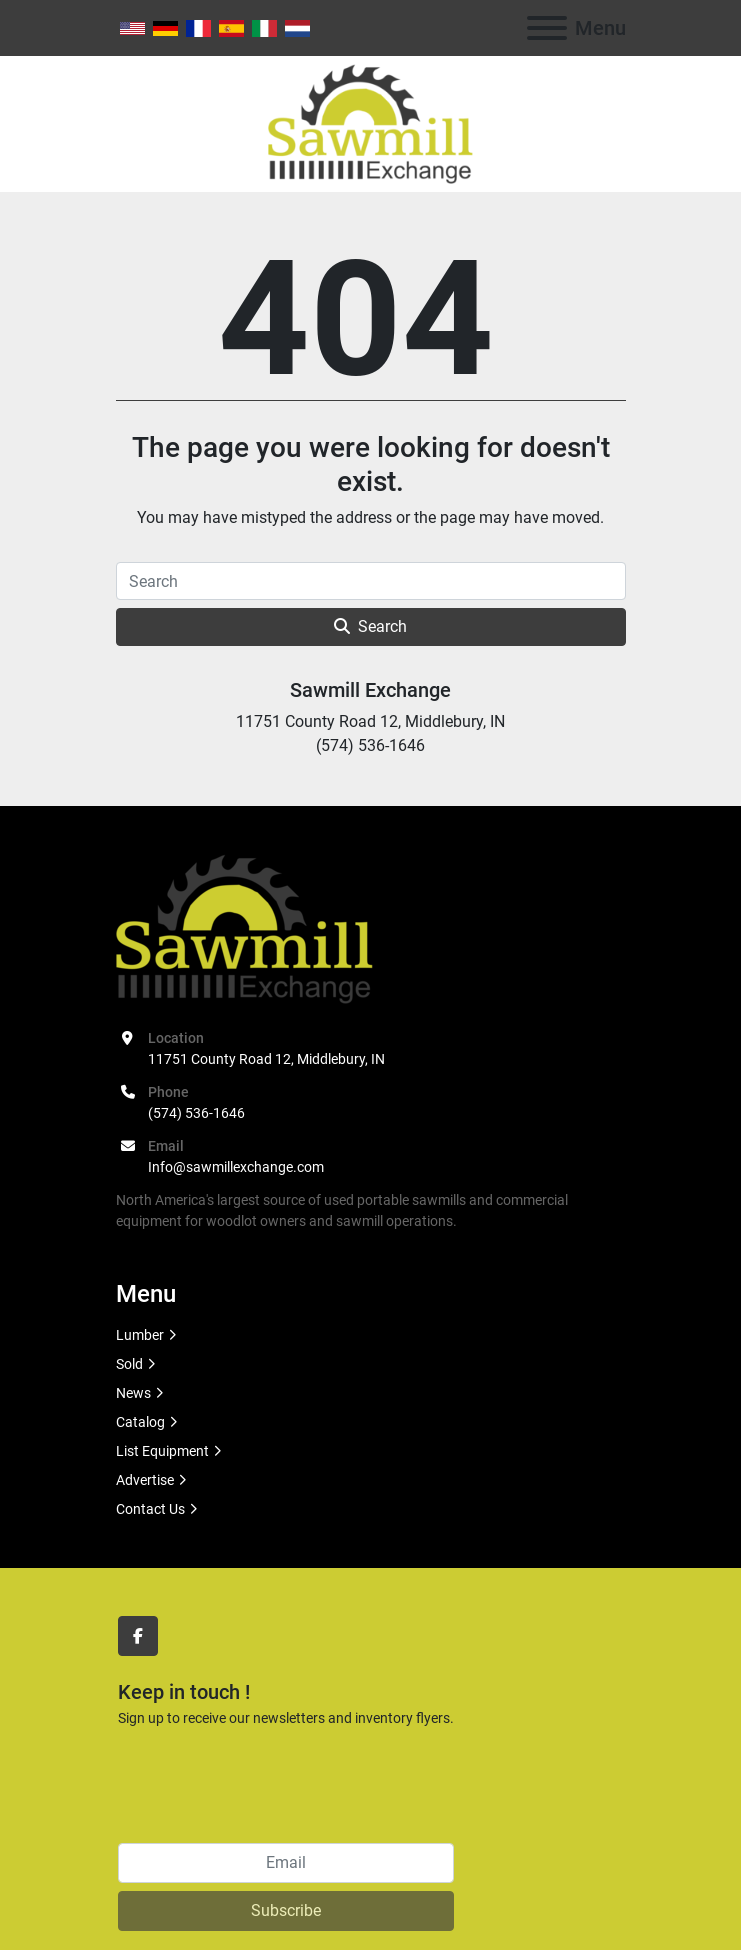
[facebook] (138, 1636)
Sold (129, 1364)
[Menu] (547, 28)
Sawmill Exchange (370, 690)
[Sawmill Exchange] (244, 928)
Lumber (140, 1335)
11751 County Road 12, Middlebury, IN (266, 1059)
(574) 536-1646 (196, 1113)
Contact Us (150, 1509)
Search (370, 626)
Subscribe (286, 1910)
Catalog (140, 1422)
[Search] (371, 581)
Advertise (145, 1480)
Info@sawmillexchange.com (236, 1167)
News (133, 1393)
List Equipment (162, 1451)
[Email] (286, 1863)
